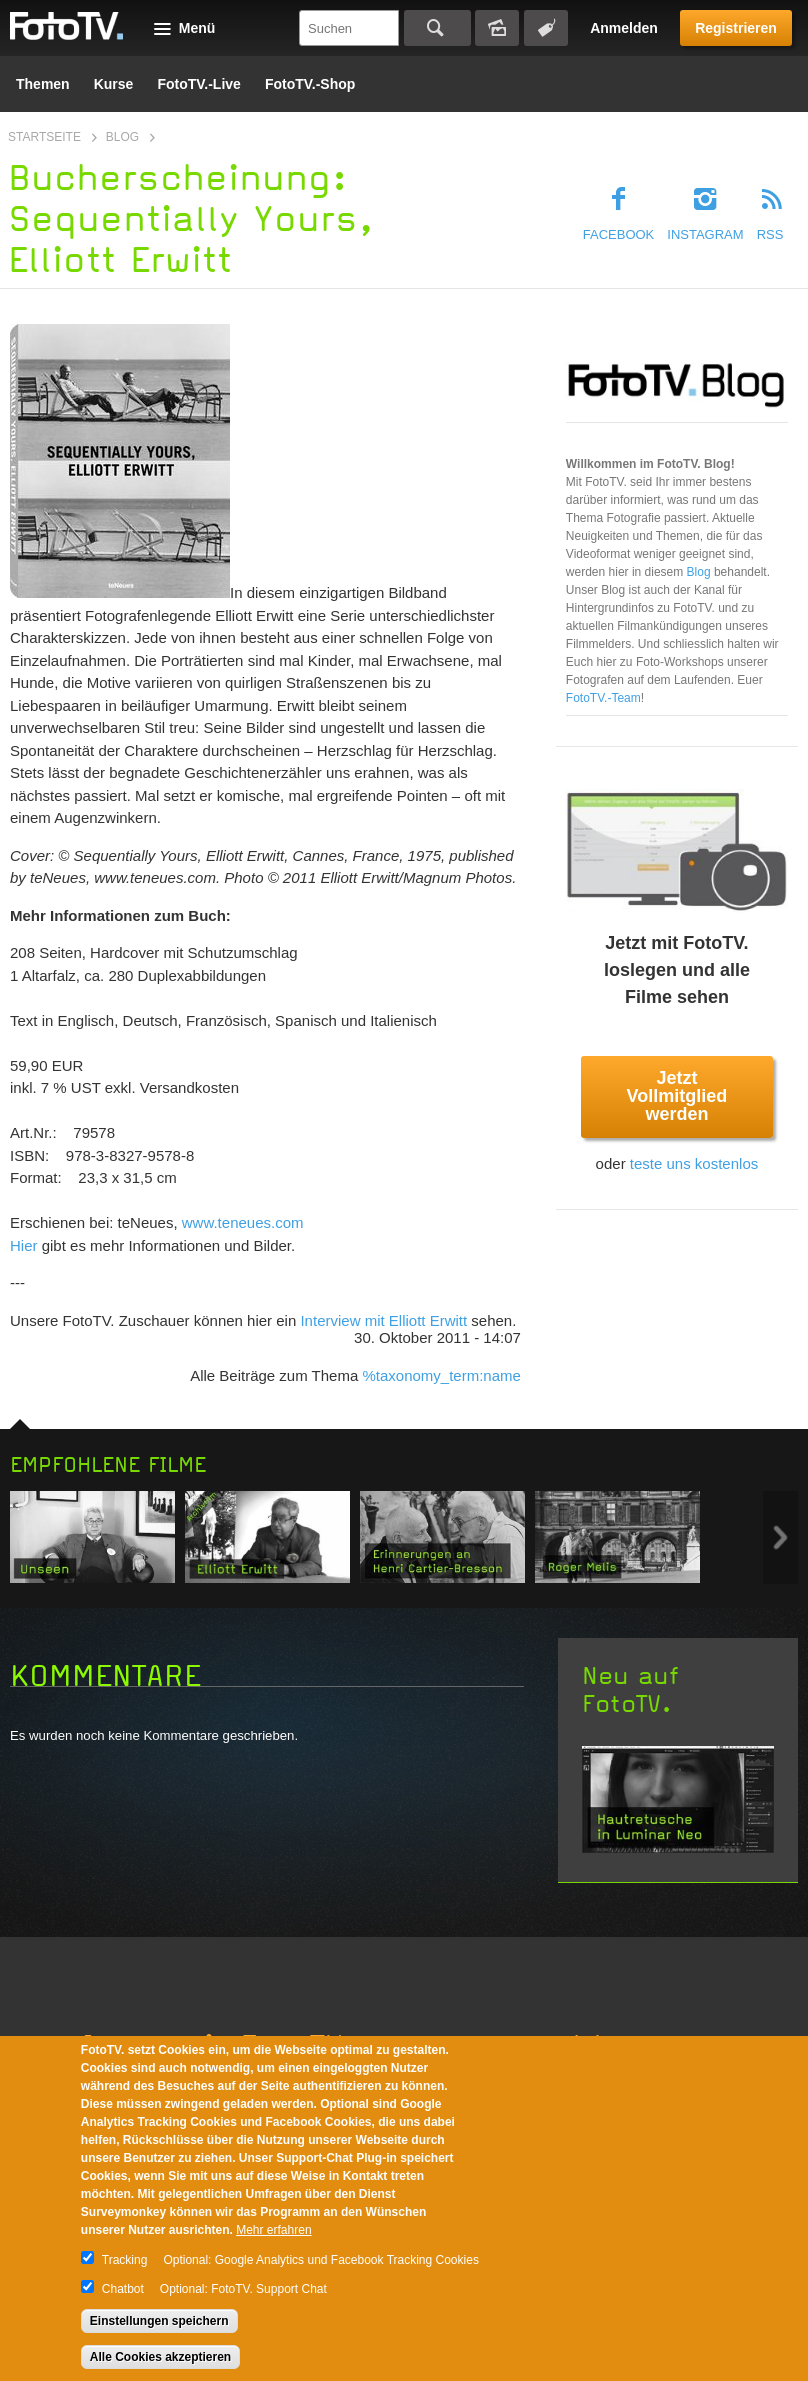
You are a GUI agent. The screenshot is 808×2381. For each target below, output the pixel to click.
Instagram (705, 234)
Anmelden (624, 28)
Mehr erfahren (273, 2230)
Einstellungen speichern (159, 2321)
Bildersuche (497, 28)
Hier (24, 1245)
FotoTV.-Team (603, 698)
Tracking (125, 2260)
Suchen (437, 28)
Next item (780, 1537)
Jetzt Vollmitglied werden (677, 1096)
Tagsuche (546, 28)
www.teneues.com (243, 1222)
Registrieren (736, 28)
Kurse (114, 84)
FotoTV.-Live (199, 84)
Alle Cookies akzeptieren (160, 2357)
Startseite (44, 137)
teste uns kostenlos (694, 1163)
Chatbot (123, 2289)
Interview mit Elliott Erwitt (383, 1320)
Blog (122, 137)
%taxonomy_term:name (441, 1375)
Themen (43, 84)
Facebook (619, 234)
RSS (770, 234)
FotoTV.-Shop (310, 84)
